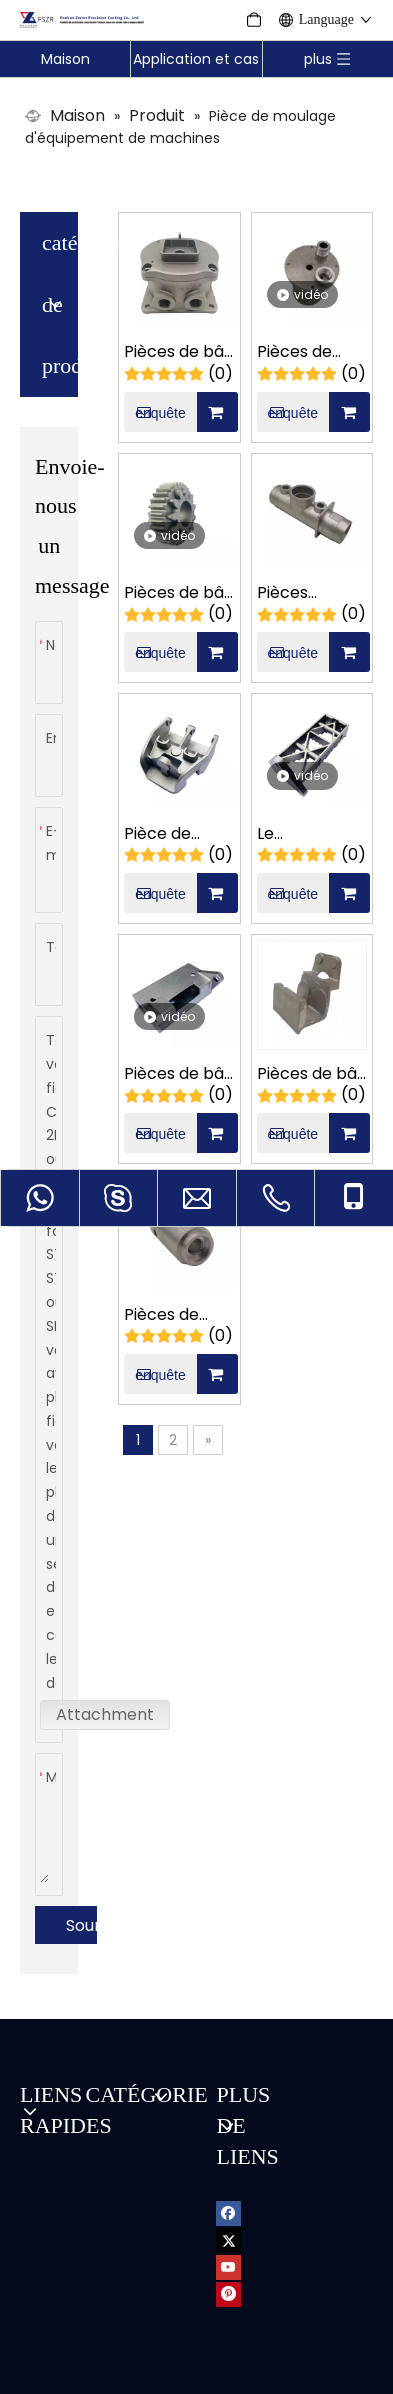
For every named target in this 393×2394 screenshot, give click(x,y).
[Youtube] (228, 2190)
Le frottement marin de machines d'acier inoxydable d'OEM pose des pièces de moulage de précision (311, 758)
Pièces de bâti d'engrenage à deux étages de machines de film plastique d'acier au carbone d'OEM (179, 517)
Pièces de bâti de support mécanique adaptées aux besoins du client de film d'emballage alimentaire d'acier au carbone (312, 998)
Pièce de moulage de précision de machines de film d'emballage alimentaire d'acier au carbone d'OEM (174, 758)
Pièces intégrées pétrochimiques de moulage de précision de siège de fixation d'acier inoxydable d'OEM (312, 517)
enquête (154, 336)
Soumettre (81, 1849)
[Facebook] (228, 2136)
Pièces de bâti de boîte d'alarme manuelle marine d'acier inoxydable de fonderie (179, 276)
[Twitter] (228, 2163)
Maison (65, 59)
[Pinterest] (228, 2217)
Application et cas (196, 59)
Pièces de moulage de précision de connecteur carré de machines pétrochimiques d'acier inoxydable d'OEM (312, 276)
